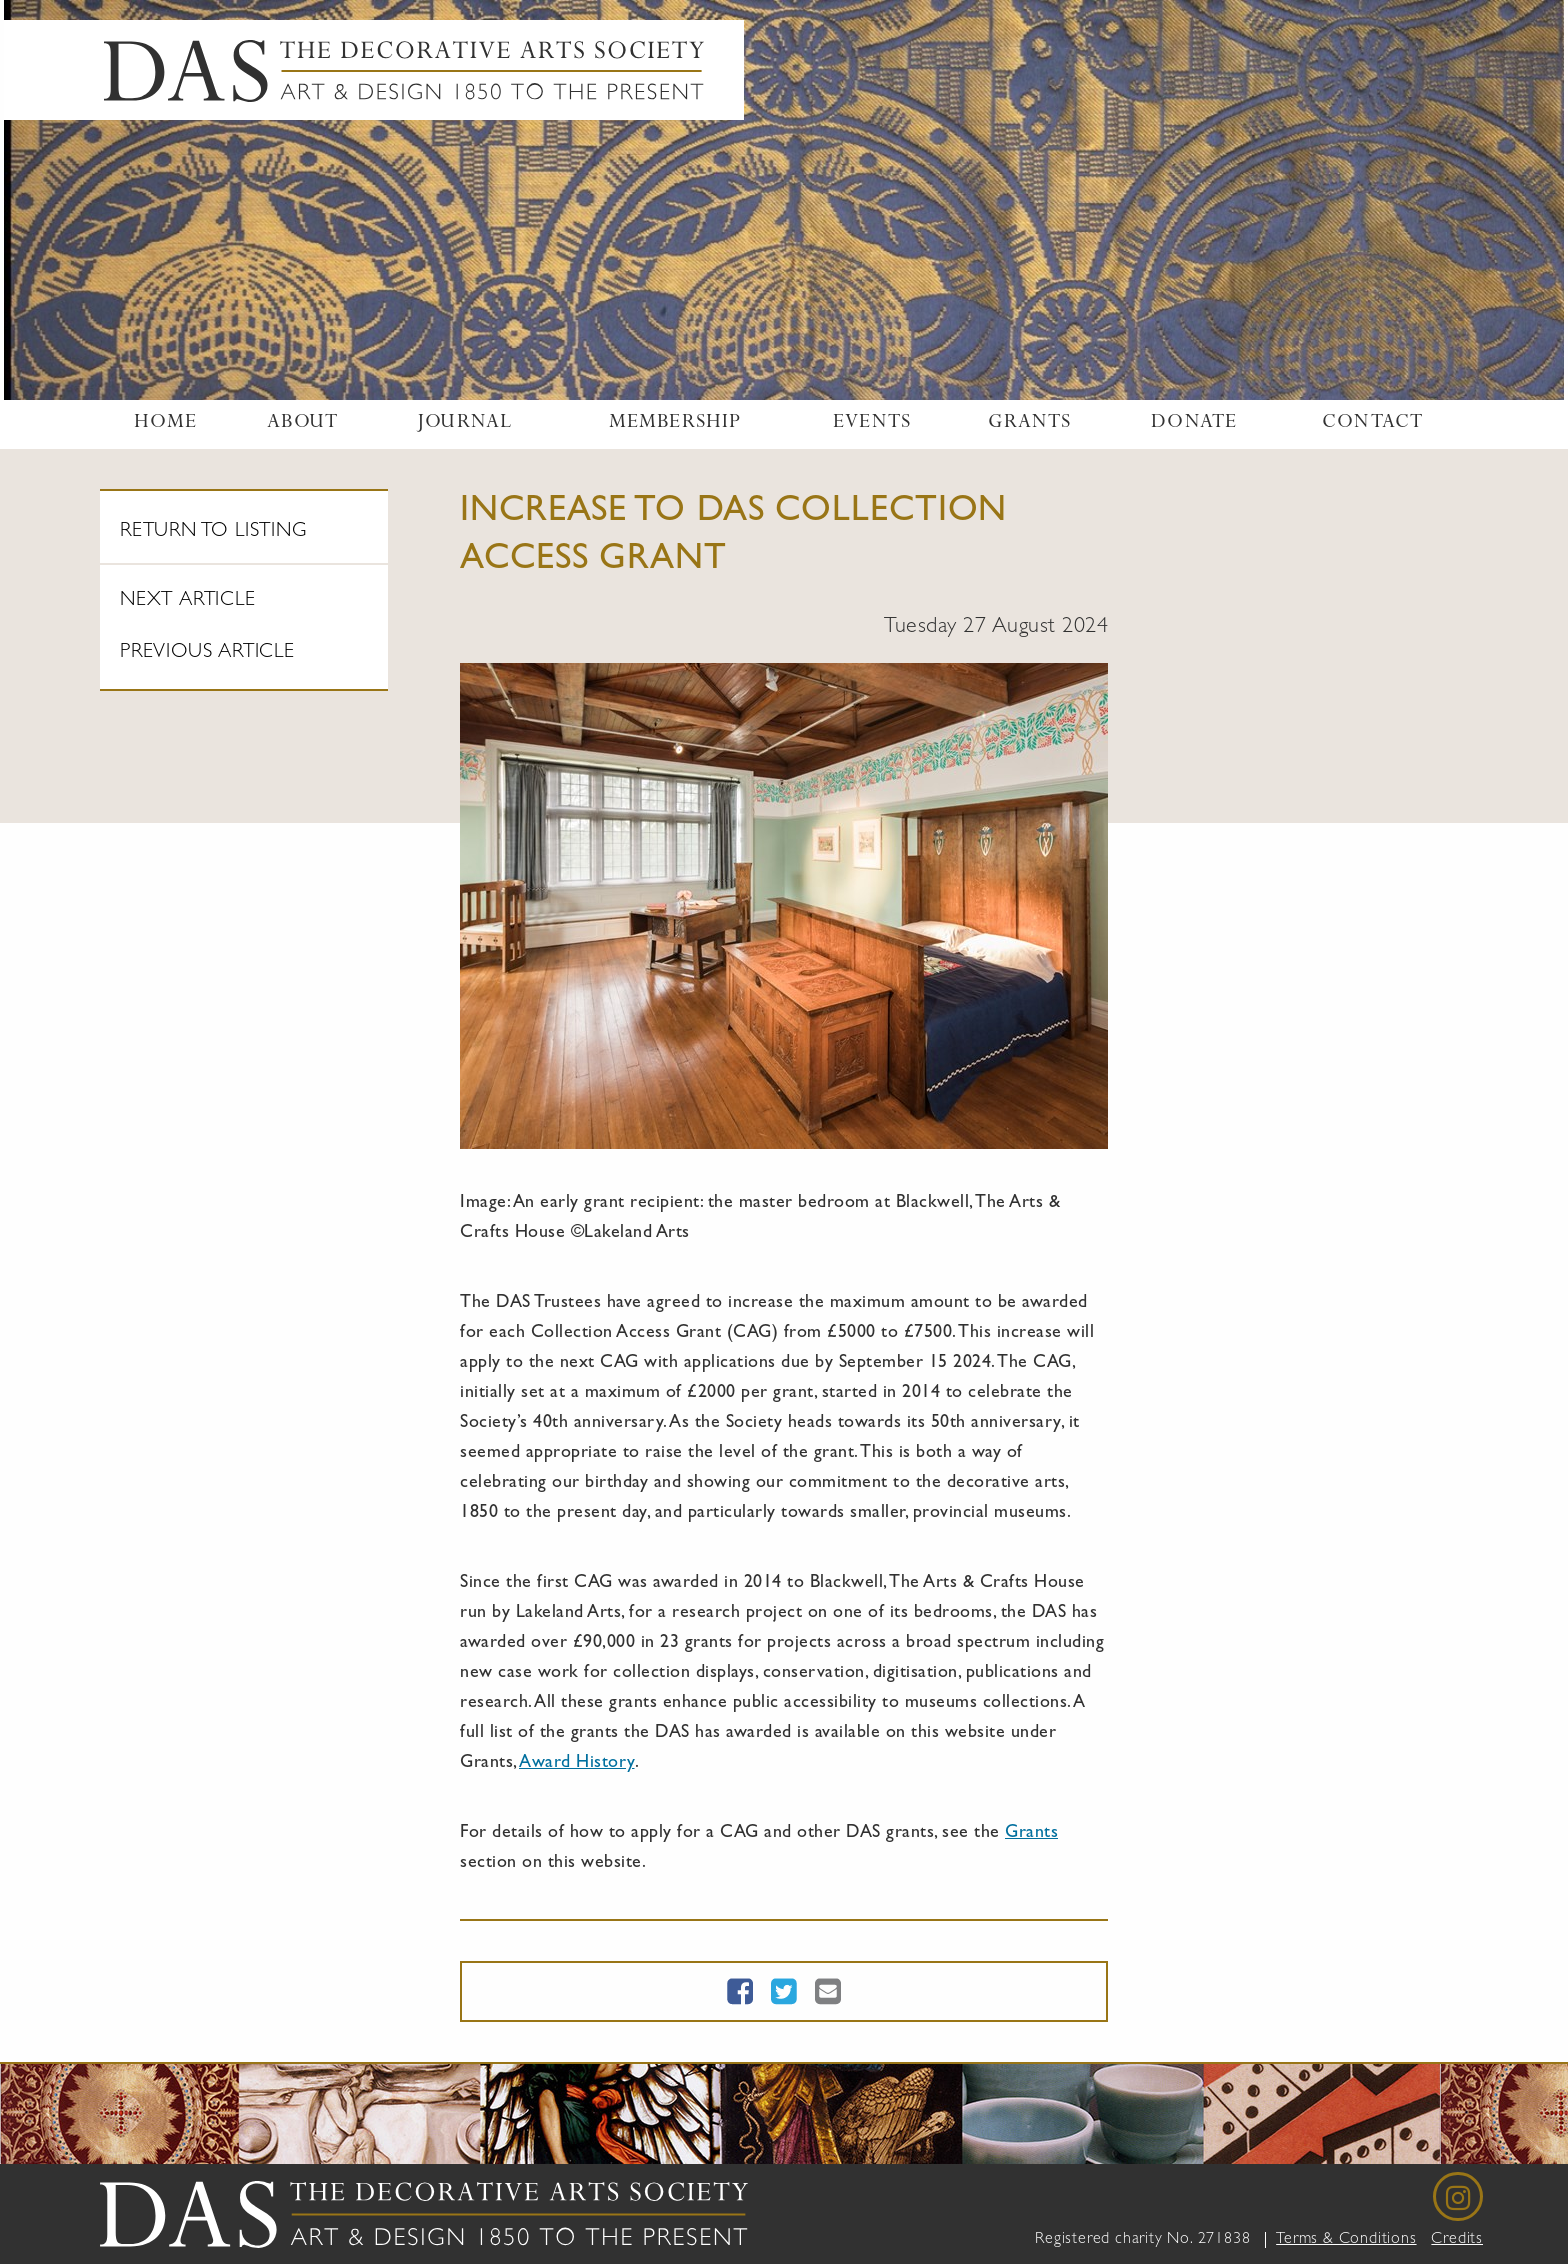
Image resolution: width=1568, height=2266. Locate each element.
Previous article (207, 653)
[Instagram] (1458, 2197)
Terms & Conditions (1346, 2240)
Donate (1194, 424)
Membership (675, 424)
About (302, 424)
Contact (1372, 424)
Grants (1029, 424)
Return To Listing (213, 532)
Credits (1457, 2240)
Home (166, 424)
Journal (464, 424)
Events (872, 424)
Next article (188, 601)
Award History (577, 1764)
